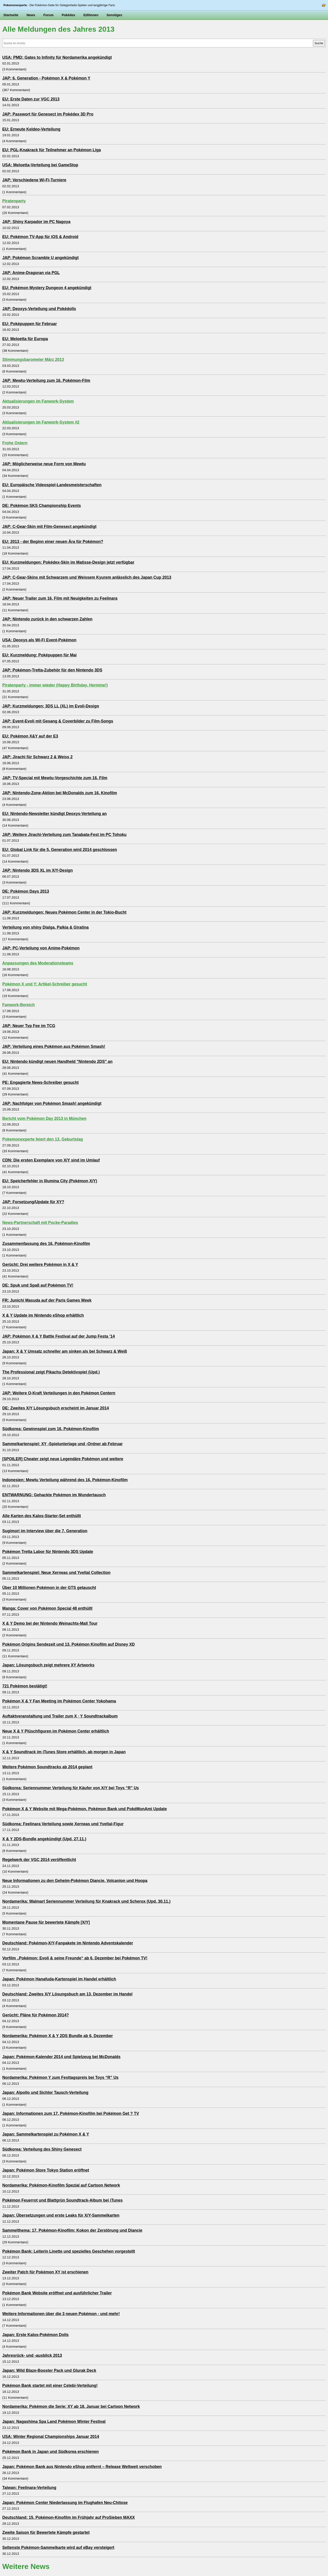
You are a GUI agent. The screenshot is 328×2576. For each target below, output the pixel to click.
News (31, 15)
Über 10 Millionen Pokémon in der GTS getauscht (49, 1587)
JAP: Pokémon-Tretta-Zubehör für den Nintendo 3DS (52, 670)
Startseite (10, 15)
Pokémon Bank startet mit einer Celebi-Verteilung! (49, 2385)
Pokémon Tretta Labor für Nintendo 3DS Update (47, 1551)
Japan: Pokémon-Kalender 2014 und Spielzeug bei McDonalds (61, 2056)
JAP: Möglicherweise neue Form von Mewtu (44, 464)
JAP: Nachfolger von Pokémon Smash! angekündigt (51, 1103)
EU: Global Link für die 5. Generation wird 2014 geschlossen (59, 849)
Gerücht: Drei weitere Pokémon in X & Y (40, 1264)
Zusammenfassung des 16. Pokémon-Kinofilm (46, 1243)
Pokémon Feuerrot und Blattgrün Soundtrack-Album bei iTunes (62, 2200)
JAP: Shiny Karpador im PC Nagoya (36, 221)
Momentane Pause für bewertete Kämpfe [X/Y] (46, 1922)
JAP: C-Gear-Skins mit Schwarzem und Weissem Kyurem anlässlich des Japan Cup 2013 (86, 577)
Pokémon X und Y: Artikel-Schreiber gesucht (44, 984)
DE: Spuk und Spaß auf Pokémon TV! (37, 1285)
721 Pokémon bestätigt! (24, 1686)
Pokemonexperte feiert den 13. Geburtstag (42, 1139)
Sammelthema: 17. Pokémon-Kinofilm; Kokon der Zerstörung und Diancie (72, 2230)
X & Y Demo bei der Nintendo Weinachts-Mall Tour (49, 1623)
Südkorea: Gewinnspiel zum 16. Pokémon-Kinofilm (50, 1429)
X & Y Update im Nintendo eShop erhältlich (43, 1315)
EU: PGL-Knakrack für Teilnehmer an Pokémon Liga (51, 150)
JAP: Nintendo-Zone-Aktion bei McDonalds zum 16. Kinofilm (59, 793)
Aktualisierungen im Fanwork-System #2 (40, 422)
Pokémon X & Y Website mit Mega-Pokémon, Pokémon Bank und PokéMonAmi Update (84, 1809)
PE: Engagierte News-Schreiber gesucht (40, 1082)
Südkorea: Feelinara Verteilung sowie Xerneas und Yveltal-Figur (63, 1824)
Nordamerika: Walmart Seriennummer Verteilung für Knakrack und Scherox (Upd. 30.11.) (86, 1901)
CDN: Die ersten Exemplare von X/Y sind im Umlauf (51, 1160)
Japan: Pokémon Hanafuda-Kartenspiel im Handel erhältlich (59, 1979)
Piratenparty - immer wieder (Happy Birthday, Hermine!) (55, 685)
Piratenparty (14, 201)
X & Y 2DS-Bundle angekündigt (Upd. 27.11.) (44, 1839)
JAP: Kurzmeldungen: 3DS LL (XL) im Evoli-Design (50, 706)
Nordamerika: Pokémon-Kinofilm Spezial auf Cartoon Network (61, 2185)
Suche (319, 43)
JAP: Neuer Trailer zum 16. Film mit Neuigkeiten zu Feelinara (60, 598)
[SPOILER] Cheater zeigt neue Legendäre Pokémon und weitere (62, 1459)
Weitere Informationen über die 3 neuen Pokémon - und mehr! (61, 2313)
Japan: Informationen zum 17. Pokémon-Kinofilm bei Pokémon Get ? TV (70, 2113)
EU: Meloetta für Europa (25, 339)
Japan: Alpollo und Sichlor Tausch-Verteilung (45, 2092)
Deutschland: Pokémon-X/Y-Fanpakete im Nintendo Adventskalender (67, 1943)
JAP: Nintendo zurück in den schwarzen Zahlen (47, 619)
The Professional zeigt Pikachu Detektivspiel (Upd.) (51, 1372)
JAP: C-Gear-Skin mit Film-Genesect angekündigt (49, 526)
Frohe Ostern (14, 443)
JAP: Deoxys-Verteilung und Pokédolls (39, 308)
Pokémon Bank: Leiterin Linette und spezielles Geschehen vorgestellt (68, 2251)
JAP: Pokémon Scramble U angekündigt (40, 257)
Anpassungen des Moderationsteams (37, 963)
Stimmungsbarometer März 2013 (33, 359)
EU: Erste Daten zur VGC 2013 (30, 99)
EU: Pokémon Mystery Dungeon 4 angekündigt (46, 287)
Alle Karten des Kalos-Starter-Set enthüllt (41, 1516)
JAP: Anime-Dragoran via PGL (31, 272)
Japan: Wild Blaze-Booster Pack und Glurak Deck (49, 2370)
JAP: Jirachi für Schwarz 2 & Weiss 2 (37, 757)
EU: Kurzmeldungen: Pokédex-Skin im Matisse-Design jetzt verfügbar (68, 562)
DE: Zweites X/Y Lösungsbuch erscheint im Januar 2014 (55, 1408)
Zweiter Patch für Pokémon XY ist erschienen (45, 2272)
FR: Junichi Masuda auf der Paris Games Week (47, 1300)
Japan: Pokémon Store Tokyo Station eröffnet (45, 2170)
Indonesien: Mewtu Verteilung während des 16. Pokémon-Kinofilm (65, 1480)
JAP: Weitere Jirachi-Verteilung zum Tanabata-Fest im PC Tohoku (64, 834)
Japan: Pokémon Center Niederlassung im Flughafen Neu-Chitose (65, 2502)
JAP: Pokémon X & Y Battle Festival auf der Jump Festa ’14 (58, 1336)
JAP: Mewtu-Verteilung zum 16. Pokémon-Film (46, 380)
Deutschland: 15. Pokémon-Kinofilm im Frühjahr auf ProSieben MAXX (68, 2517)
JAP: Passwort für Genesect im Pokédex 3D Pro (47, 114)
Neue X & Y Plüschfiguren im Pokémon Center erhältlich (55, 1731)
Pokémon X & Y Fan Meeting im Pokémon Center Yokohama (59, 1701)
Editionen (90, 15)
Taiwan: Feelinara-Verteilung (29, 2487)
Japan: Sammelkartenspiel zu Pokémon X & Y (45, 2134)
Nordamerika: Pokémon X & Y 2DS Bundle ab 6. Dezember (57, 2036)
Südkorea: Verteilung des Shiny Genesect (42, 2149)
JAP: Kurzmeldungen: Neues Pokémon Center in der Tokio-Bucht (64, 912)
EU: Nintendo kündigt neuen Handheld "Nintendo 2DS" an (57, 1061)
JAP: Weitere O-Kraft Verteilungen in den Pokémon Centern (58, 1393)
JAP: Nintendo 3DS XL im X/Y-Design (37, 870)
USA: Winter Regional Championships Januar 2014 (50, 2436)
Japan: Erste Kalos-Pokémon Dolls (35, 2334)
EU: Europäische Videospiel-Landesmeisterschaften (52, 485)
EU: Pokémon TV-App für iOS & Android (40, 236)
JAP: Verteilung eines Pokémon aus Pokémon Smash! (53, 1046)
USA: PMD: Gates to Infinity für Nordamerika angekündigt (57, 57)
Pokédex (68, 15)
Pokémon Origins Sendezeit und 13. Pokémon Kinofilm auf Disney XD (68, 1644)
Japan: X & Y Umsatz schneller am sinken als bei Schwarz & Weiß (64, 1351)
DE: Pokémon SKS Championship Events (41, 505)
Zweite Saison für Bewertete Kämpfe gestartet (46, 2532)
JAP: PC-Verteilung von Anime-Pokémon (41, 948)
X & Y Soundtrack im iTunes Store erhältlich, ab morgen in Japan (64, 1752)
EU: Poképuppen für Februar (29, 323)
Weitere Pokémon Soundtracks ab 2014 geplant (47, 1767)
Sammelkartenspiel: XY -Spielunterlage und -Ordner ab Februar (62, 1444)
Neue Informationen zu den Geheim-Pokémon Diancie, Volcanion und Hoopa (74, 1880)
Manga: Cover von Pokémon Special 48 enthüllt (47, 1608)
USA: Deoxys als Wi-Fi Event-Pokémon (39, 640)
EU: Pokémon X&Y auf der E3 (30, 736)
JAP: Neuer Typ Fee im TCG (28, 1025)
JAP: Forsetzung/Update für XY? (33, 1202)
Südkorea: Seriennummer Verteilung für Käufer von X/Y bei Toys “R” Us (70, 1788)
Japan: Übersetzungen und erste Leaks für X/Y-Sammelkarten (60, 2215)
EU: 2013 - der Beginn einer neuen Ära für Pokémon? (52, 541)
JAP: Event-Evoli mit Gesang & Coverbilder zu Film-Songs (57, 721)
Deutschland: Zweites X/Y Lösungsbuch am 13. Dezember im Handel (67, 1994)
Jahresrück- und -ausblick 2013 (32, 2355)
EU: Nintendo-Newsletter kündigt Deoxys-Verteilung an (54, 813)
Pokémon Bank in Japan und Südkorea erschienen (50, 2451)
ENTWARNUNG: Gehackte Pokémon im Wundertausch (54, 1495)
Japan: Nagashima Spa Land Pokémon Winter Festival (54, 2421)
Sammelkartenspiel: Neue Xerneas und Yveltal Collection (56, 1572)
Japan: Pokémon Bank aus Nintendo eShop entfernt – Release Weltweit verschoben (82, 2466)
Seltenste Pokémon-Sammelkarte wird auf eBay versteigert (58, 2547)
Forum (48, 15)
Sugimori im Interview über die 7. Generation (44, 1531)
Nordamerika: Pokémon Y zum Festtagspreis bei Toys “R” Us (60, 2077)
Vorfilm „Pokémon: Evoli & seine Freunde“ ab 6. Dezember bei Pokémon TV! (74, 1958)
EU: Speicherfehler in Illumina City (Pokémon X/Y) (49, 1181)
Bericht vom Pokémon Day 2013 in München (44, 1118)
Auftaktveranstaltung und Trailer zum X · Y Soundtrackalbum (60, 1716)
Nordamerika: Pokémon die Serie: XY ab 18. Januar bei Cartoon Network (71, 2406)
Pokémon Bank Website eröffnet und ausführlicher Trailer (57, 2293)
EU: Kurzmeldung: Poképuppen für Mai (39, 655)
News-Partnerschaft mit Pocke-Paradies (40, 1222)
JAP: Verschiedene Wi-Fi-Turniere (34, 180)
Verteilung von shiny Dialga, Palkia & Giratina (45, 927)
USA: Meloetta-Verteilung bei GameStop (40, 165)
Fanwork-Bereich (18, 1005)
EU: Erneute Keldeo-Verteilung (31, 129)
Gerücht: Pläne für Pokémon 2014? (35, 2015)
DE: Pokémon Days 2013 (25, 891)
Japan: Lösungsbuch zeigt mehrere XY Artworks (48, 1665)
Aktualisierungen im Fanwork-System (38, 401)
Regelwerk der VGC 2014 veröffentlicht (39, 1859)
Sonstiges (114, 15)
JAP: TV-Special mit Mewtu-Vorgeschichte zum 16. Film (54, 778)
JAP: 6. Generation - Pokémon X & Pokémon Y (46, 78)
